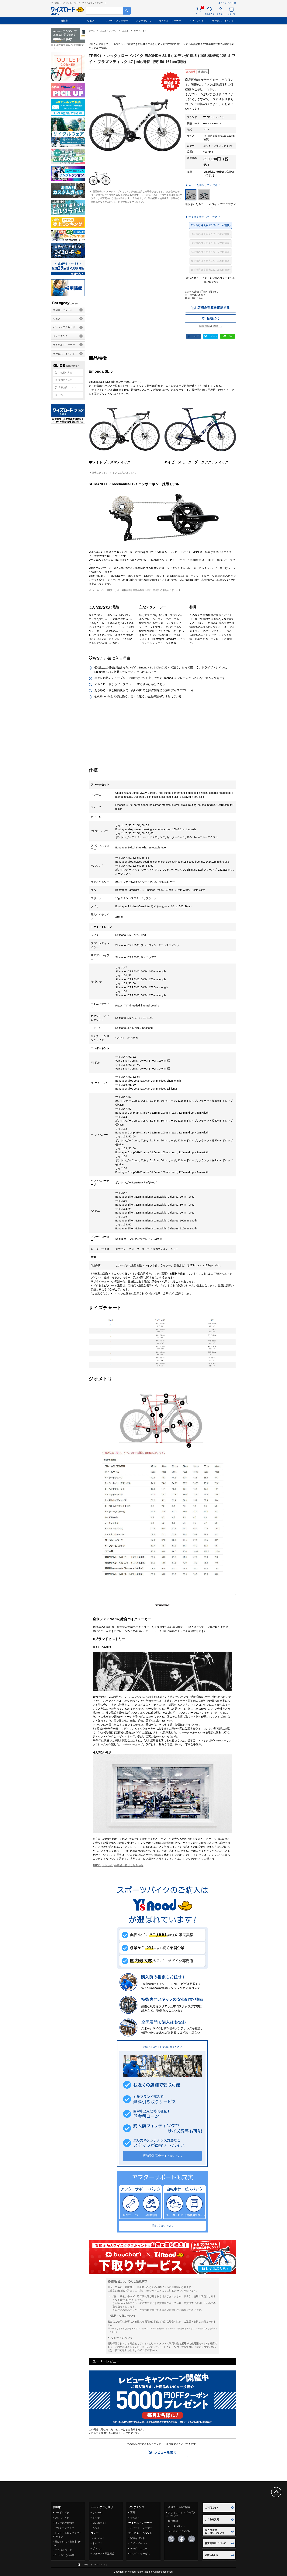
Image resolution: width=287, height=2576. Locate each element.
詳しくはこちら (162, 2225)
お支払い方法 (65, 372)
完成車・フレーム (63, 309)
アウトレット (196, 20)
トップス (97, 2543)
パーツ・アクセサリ (117, 20)
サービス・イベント (223, 20)
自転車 (64, 20)
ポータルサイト (176, 2526)
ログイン (121, 2432)
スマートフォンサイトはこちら (94, 2565)
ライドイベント (138, 2543)
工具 (132, 2512)
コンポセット (99, 2522)
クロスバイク (62, 2517)
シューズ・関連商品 (103, 2553)
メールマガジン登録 (179, 2531)
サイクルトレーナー (170, 20)
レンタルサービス (140, 2553)
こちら (199, 298)
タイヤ (96, 2517)
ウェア (90, 20)
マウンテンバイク (64, 2527)
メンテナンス (143, 20)
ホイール (97, 2512)
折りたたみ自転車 (64, 2522)
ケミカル (135, 2517)
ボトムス (97, 2548)
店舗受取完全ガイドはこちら (162, 2155)
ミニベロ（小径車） (66, 2555)
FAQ (60, 394)
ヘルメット (98, 2538)
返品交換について (67, 387)
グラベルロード (63, 2550)
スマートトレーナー (141, 2527)
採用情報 (173, 2521)
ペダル (96, 2527)
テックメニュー (138, 2548)
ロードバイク (62, 2512)
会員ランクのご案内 (179, 2507)
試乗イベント (137, 2538)
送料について (65, 380)
